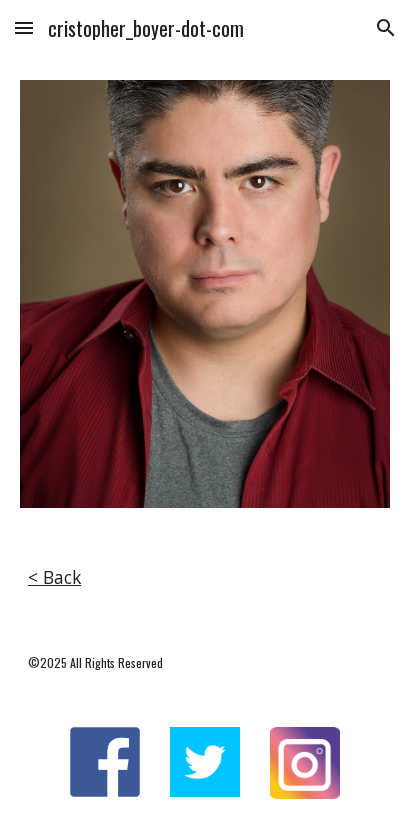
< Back (54, 577)
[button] (24, 27)
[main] (205, 578)
